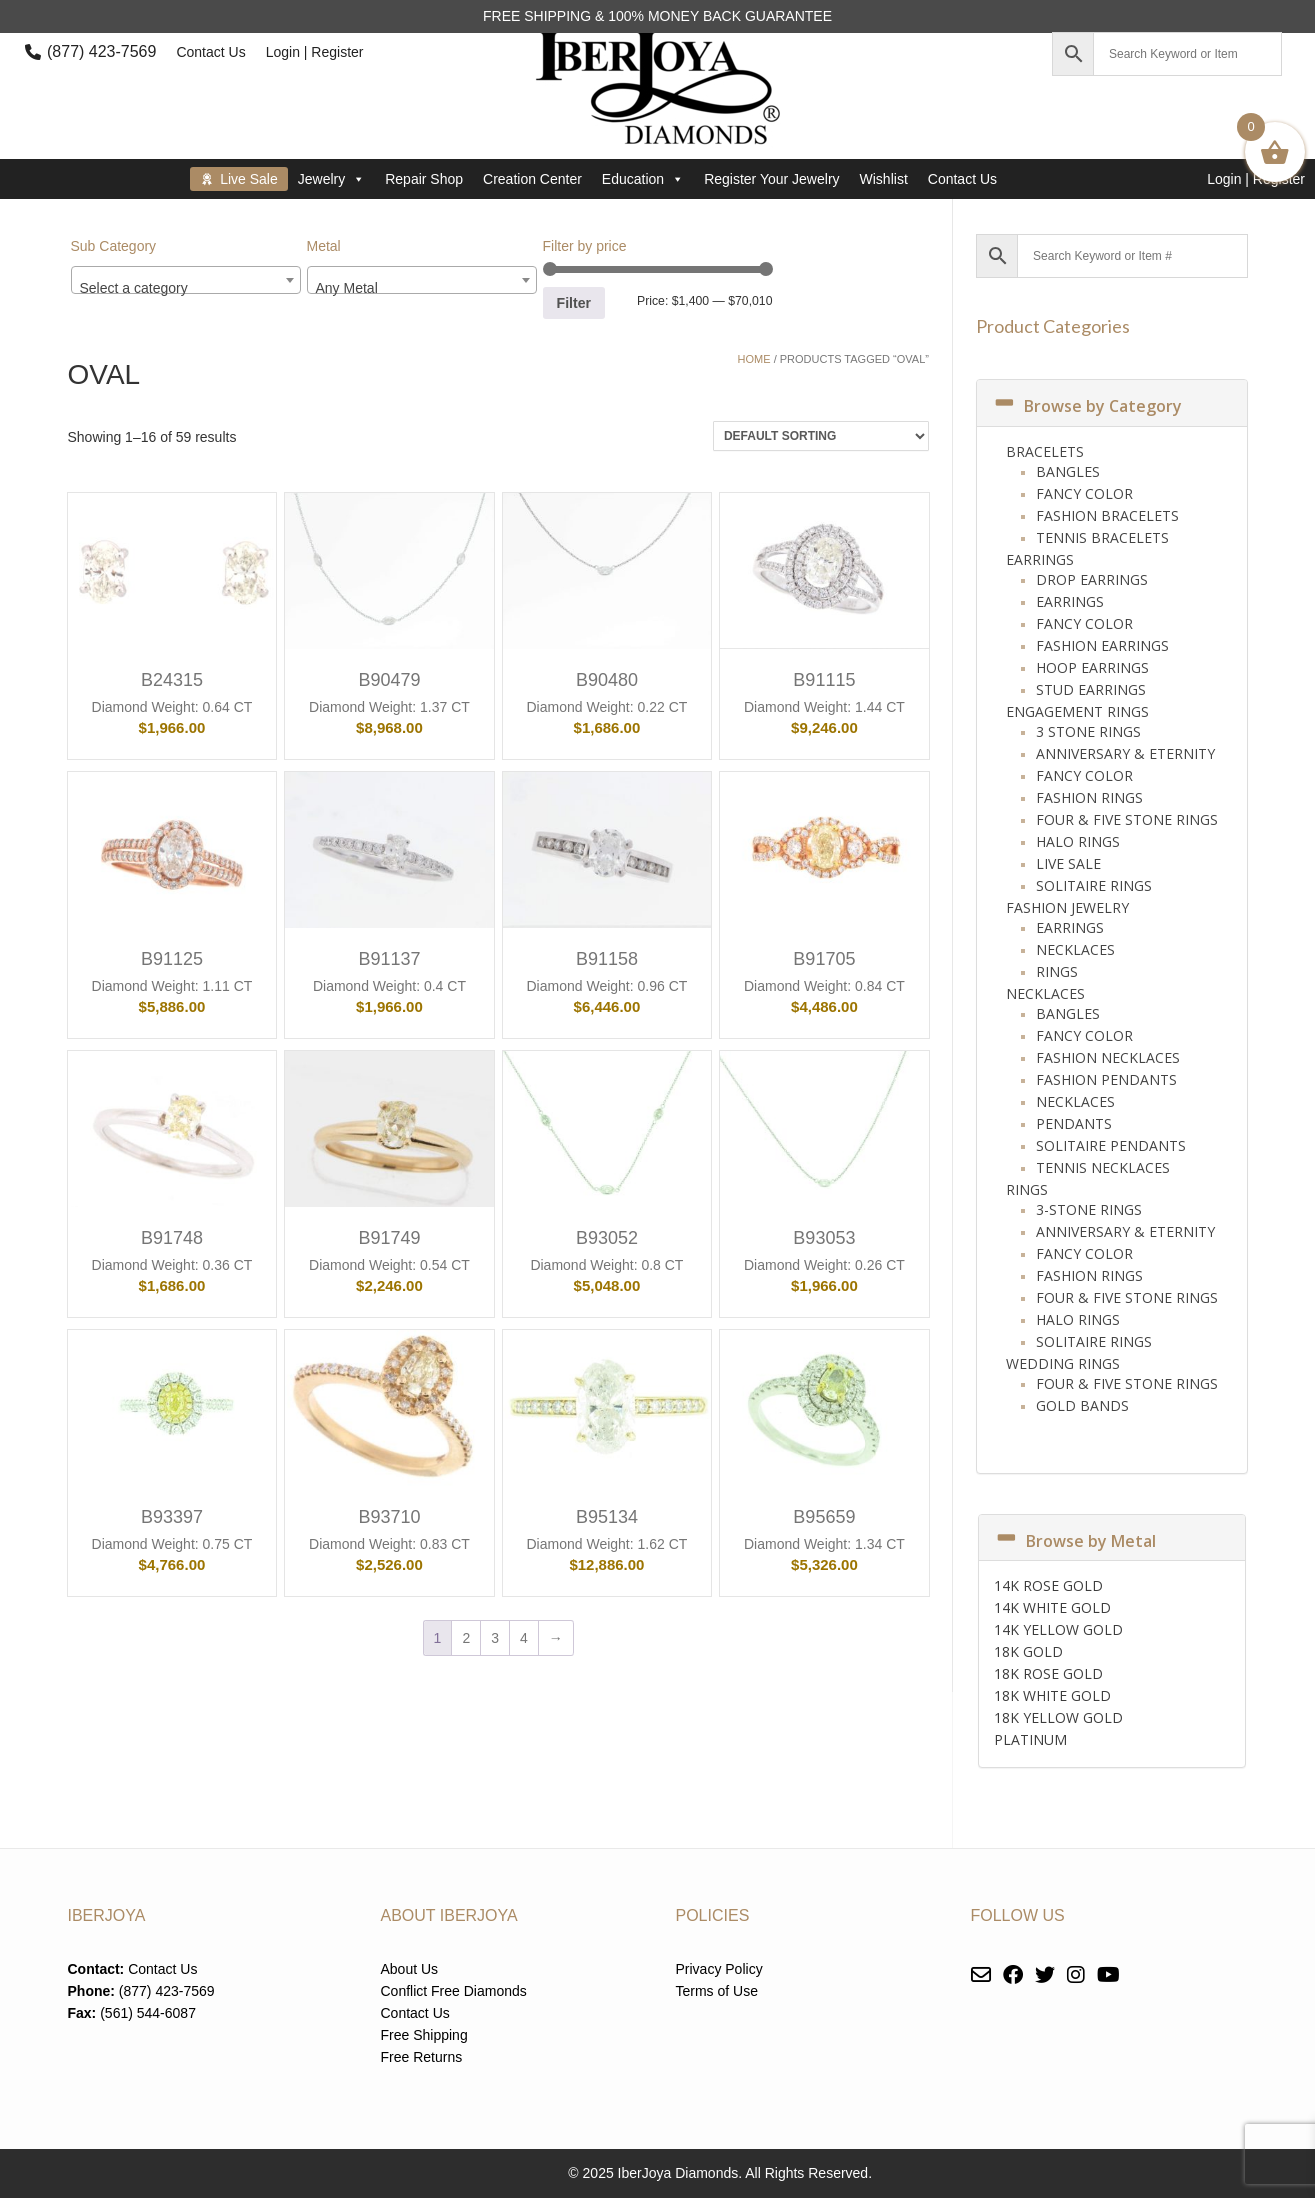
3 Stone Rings (1088, 731)
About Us (410, 1969)
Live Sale (249, 179)
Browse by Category (1087, 406)
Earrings (1040, 559)
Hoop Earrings (1092, 667)
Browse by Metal (1075, 1541)
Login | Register (315, 52)
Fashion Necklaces (1108, 1057)
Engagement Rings (1077, 711)
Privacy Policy (719, 1969)
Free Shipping (424, 2035)
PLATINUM (1030, 1739)
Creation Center (532, 179)
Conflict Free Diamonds (454, 1991)
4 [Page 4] (524, 1638)
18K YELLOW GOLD (1058, 1717)
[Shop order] (821, 436)
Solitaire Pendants (1111, 1145)
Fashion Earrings (1102, 645)
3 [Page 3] (495, 1638)
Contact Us (210, 52)
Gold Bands (1082, 1405)
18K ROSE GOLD (1048, 1673)
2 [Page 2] (466, 1638)
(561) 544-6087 (148, 2013)
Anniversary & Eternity (1125, 753)
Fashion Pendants (1106, 1079)
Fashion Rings (1089, 797)
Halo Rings (1078, 841)
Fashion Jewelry (1067, 907)
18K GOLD (1028, 1651)
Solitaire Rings (1094, 885)
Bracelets (1045, 451)
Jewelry (331, 179)
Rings (1057, 971)
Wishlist (884, 179)
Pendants (1074, 1123)
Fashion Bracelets (1107, 515)
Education (643, 179)
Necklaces (1075, 949)
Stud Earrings (1091, 689)
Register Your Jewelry (771, 179)
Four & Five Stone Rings (1127, 819)
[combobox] (186, 280)
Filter (574, 303)
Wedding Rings (1063, 1363)
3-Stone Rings (1089, 1209)
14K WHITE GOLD (1052, 1607)
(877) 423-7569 (101, 51)
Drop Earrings (1092, 579)
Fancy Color (1084, 493)
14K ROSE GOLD (1048, 1585)
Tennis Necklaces (1103, 1167)
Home (754, 359)
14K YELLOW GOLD (1058, 1629)
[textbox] (186, 288)
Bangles (1068, 471)
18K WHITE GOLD (1052, 1695)
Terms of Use (717, 1991)
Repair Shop (424, 179)
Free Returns (422, 2057)
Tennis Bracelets (1102, 537)
